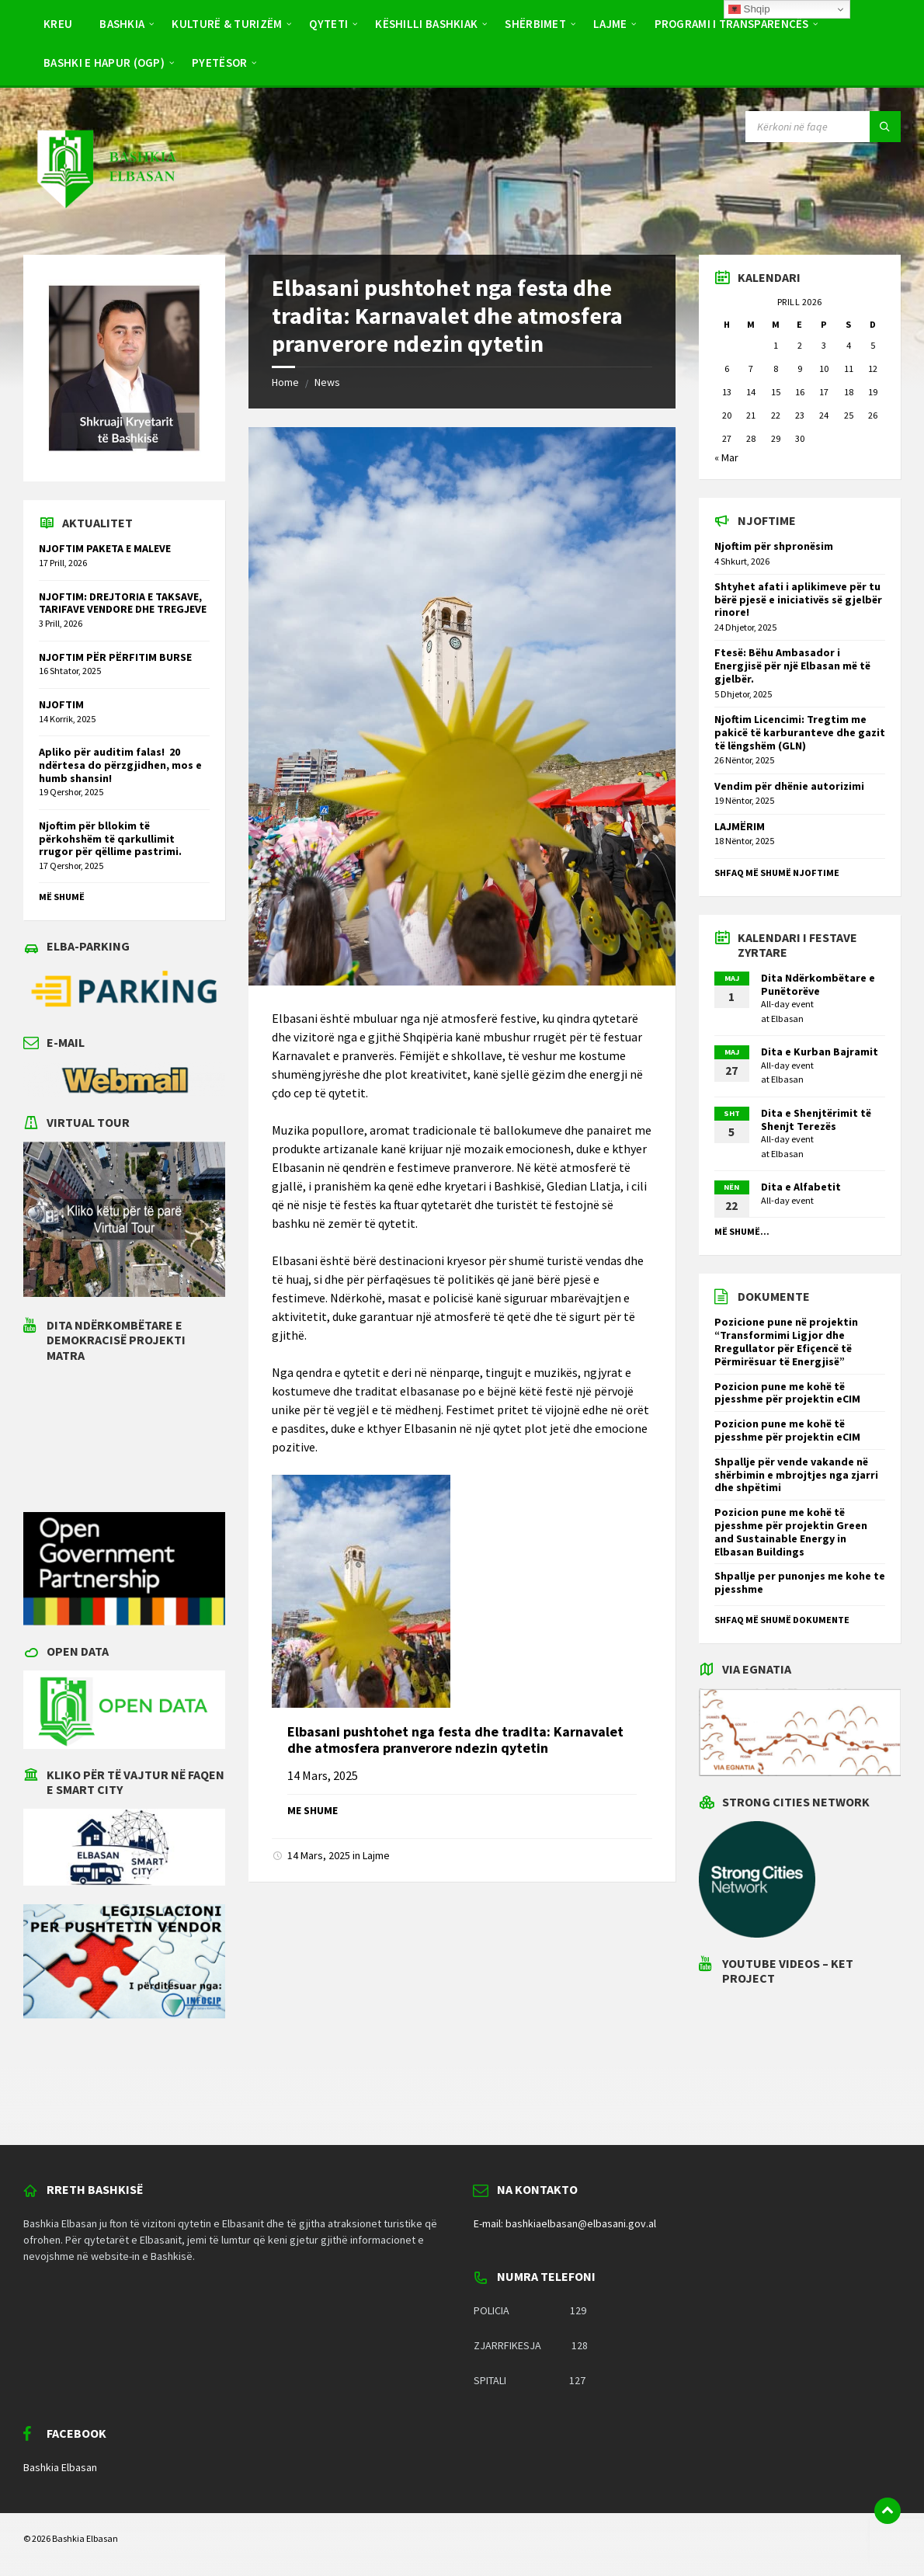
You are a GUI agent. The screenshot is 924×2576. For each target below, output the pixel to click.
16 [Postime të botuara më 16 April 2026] (799, 392)
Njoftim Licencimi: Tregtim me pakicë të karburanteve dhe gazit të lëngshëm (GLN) (799, 732)
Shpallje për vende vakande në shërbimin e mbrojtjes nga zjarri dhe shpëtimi (796, 1475)
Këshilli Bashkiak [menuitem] (426, 23)
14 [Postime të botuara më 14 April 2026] (751, 392)
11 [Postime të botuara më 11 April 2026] (848, 368)
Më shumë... (741, 1231)
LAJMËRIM (739, 826)
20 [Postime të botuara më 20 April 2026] (726, 415)
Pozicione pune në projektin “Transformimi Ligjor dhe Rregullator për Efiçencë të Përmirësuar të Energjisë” (786, 1341)
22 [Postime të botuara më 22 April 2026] (775, 415)
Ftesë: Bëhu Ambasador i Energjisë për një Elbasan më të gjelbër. (792, 665)
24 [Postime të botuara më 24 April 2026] (823, 415)
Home (285, 382)
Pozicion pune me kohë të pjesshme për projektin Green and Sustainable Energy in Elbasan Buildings (790, 1531)
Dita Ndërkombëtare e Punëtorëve (818, 984)
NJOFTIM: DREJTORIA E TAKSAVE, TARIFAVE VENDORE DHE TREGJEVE (123, 603)
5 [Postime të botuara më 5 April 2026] (872, 345)
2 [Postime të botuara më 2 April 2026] (799, 345)
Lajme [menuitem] (610, 23)
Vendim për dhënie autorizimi (789, 786)
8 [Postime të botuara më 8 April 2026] (775, 368)
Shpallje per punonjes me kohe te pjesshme (799, 1582)
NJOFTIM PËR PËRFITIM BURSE (115, 657)
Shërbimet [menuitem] (535, 23)
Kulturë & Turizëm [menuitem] (227, 23)
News (327, 382)
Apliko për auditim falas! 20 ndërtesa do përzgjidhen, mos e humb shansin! (120, 765)
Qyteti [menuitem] (328, 23)
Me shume (312, 1810)
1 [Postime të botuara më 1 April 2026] (775, 345)
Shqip (749, 9)
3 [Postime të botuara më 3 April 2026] (824, 345)
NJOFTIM (61, 704)
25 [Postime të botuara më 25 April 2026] (848, 415)
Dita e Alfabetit (801, 1187)
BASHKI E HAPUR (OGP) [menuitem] (104, 62)
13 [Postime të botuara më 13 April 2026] (726, 392)
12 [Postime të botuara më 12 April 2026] (872, 368)
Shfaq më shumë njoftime (776, 872)
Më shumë (62, 896)
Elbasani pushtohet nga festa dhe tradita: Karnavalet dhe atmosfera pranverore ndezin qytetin (455, 1740)
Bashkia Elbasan (60, 2467)
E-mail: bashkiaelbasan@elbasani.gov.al (565, 2223)
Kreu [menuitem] (57, 23)
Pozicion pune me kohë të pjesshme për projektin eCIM (787, 1392)
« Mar (726, 457)
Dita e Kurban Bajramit (819, 1052)
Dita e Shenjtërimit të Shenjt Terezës (816, 1119)
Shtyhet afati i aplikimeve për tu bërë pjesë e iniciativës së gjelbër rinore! (798, 599)
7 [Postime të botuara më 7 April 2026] (751, 368)
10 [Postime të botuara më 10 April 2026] (823, 368)
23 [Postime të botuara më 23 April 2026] (799, 415)
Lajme (376, 1855)
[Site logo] (105, 223)
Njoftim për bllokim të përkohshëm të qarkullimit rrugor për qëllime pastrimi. (110, 839)
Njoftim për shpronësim (773, 546)
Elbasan (787, 1018)
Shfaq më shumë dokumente (781, 1619)
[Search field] (823, 126)
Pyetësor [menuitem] (219, 62)
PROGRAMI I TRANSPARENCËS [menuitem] (732, 23)
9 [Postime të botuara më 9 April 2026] (799, 368)
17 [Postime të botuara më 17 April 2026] (823, 392)
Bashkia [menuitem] (121, 23)
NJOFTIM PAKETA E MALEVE (105, 548)
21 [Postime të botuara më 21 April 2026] (751, 415)
